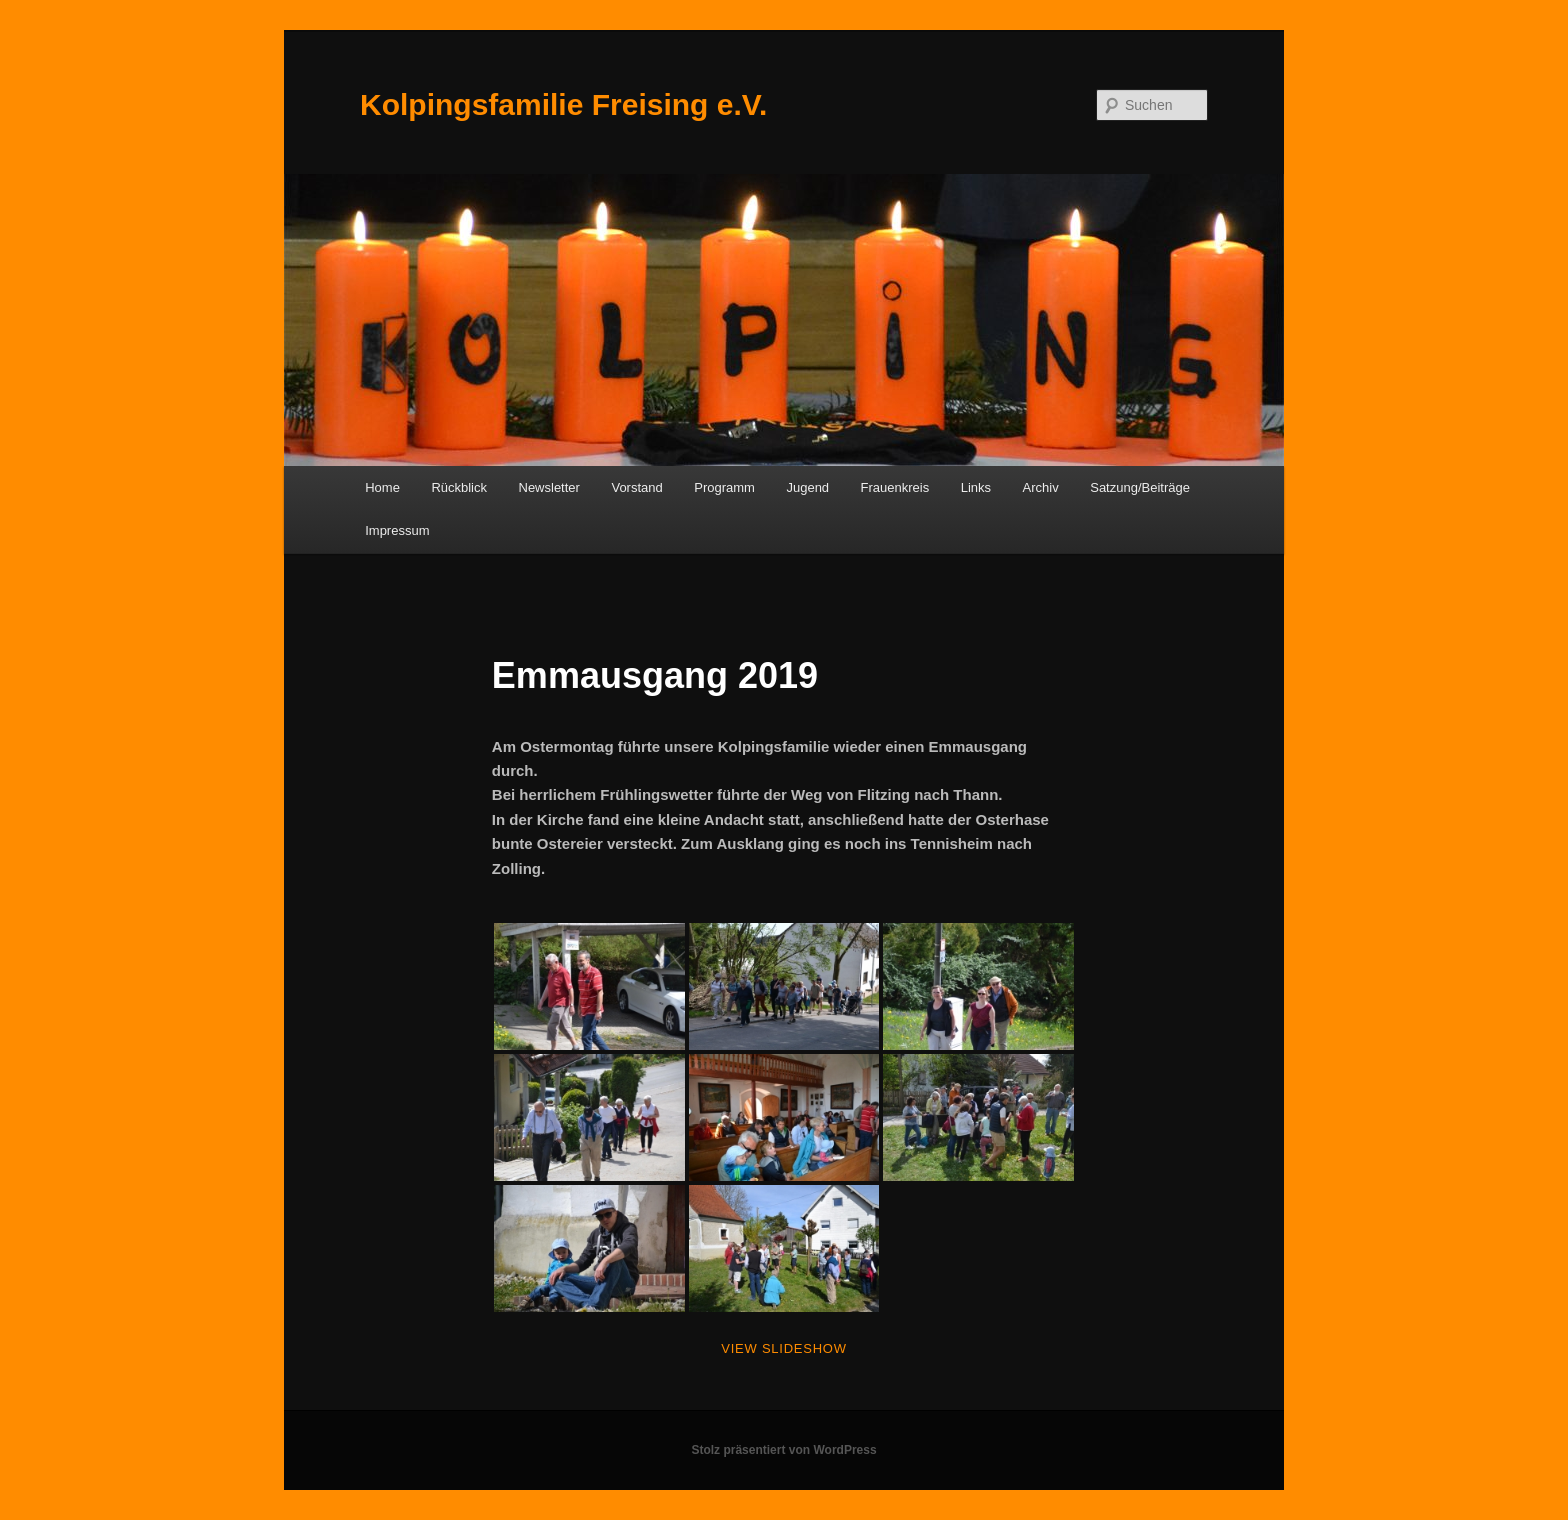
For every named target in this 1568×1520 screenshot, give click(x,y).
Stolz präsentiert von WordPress (783, 1450)
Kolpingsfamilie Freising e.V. (563, 104)
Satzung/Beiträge (1140, 487)
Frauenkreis (895, 487)
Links (976, 487)
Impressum (397, 530)
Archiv (1041, 487)
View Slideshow (783, 1348)
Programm (724, 487)
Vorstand (636, 487)
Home (382, 487)
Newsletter (549, 487)
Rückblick (459, 487)
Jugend (807, 487)
